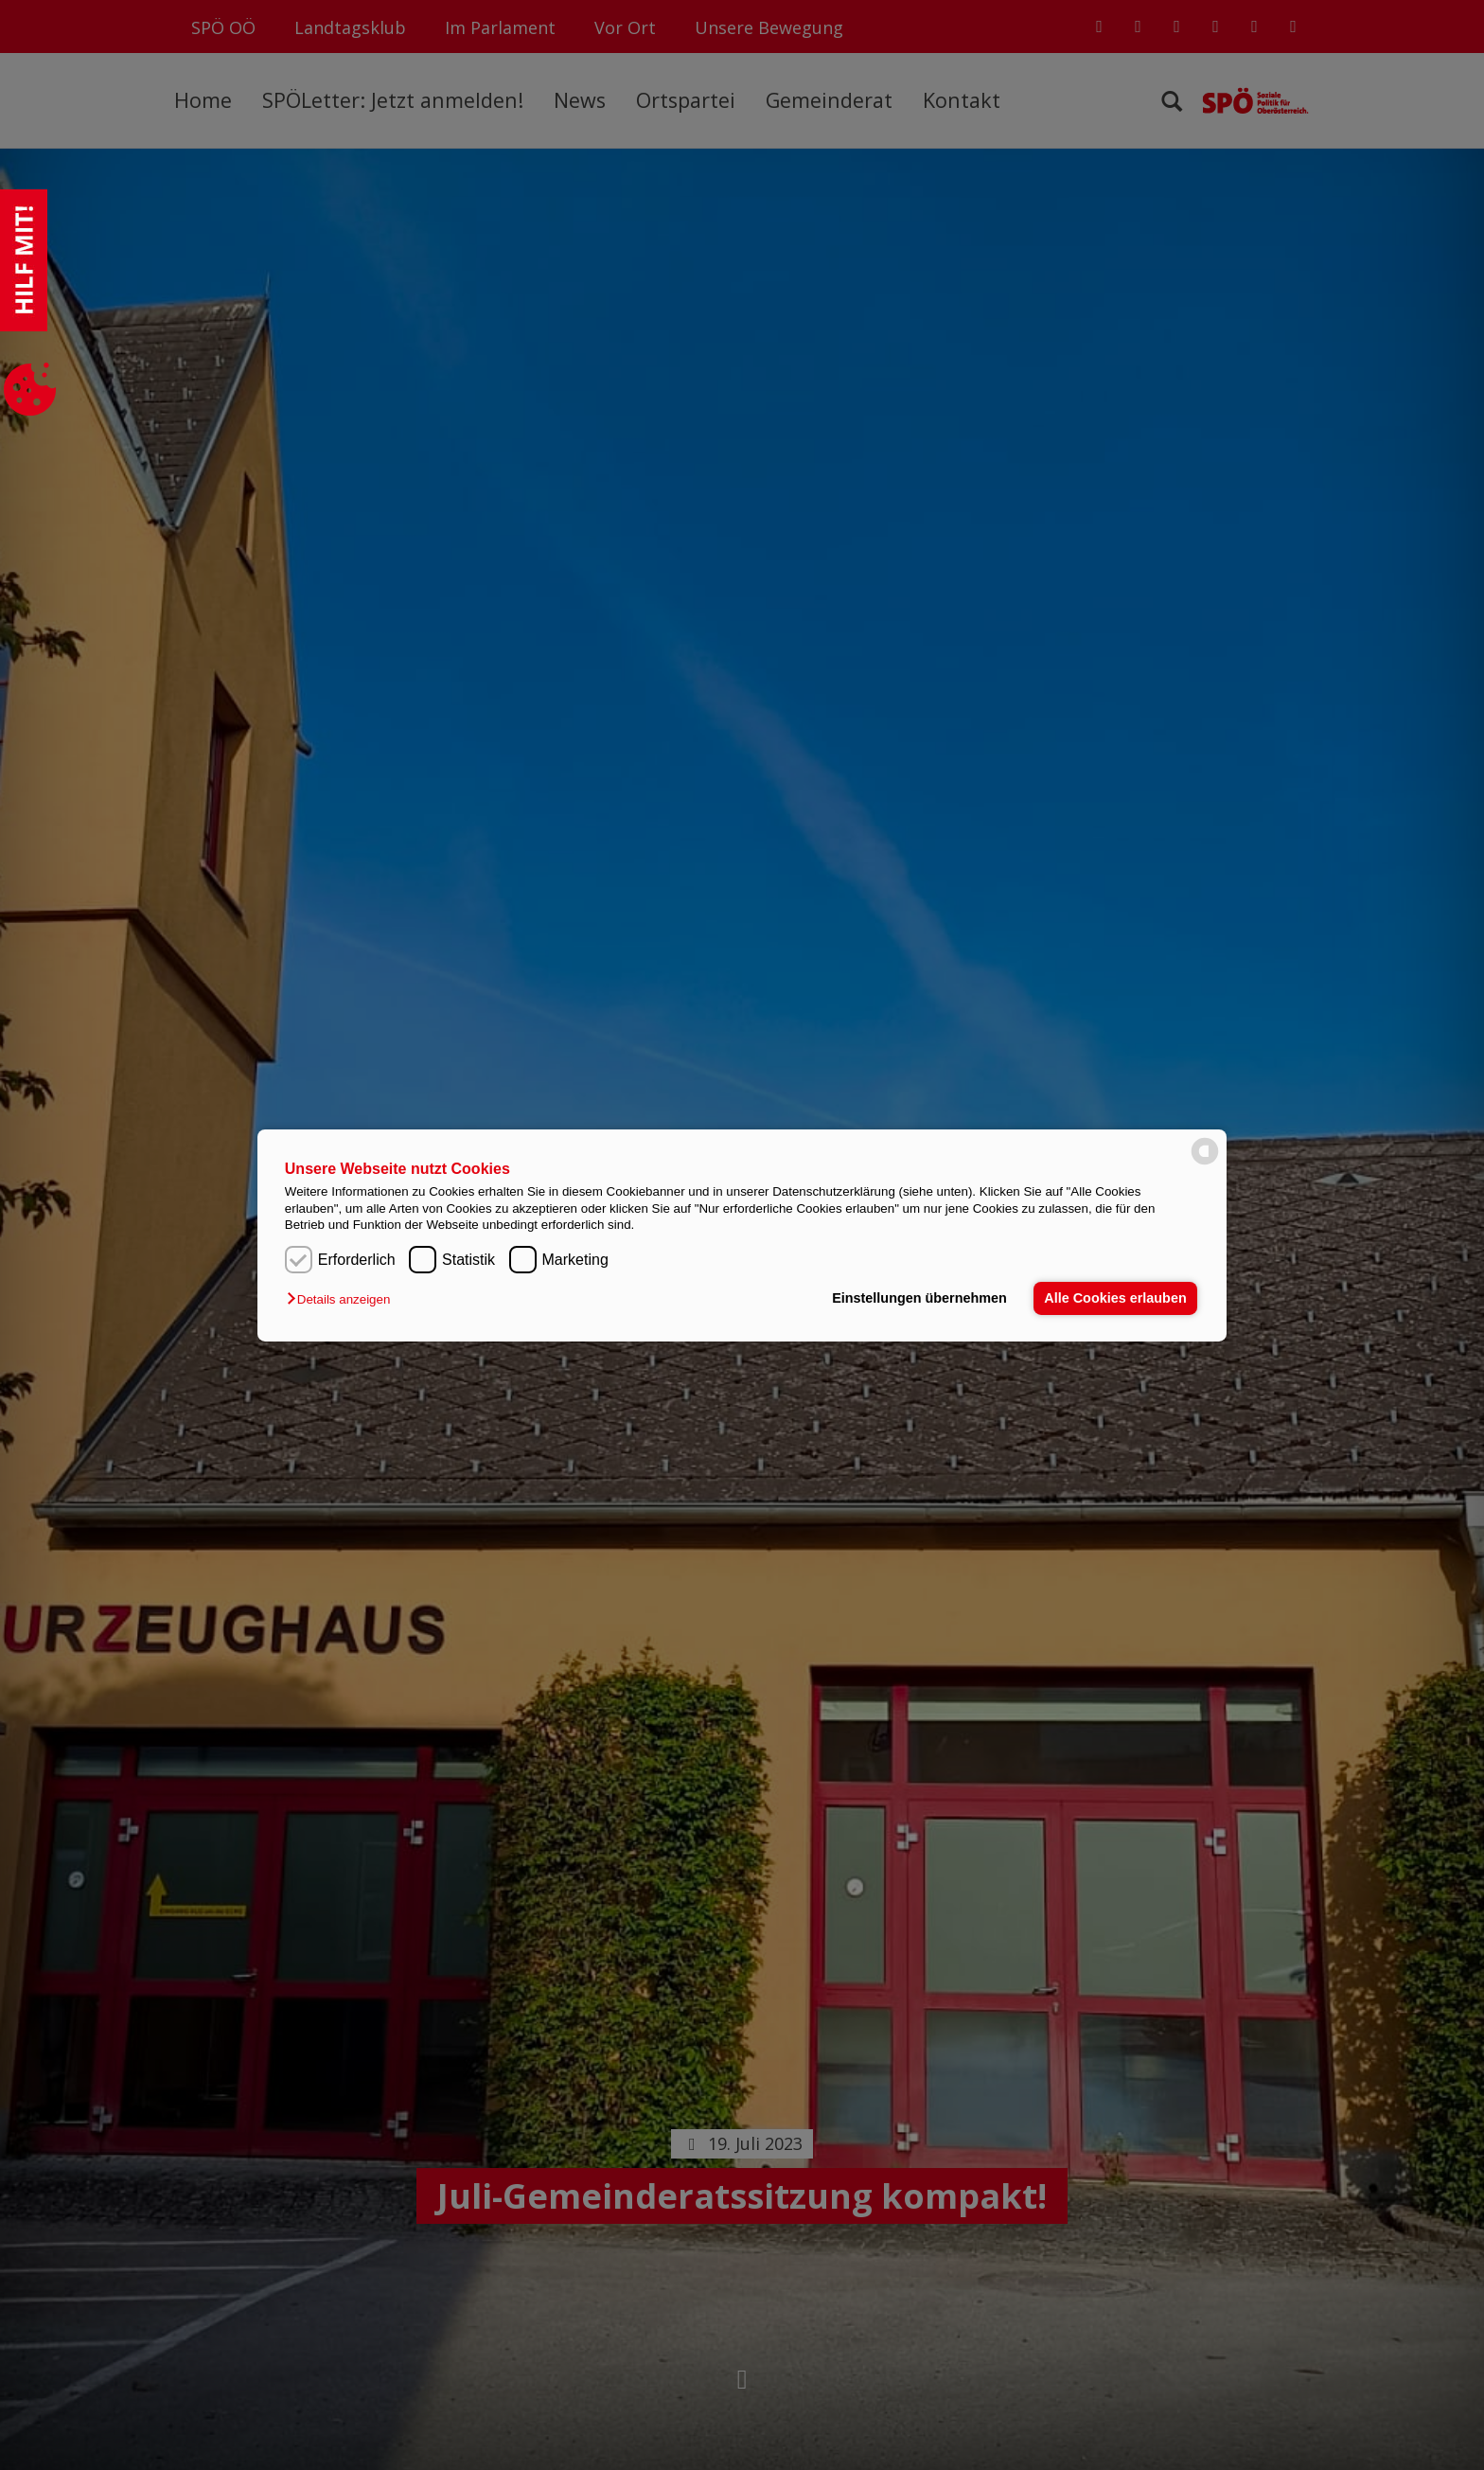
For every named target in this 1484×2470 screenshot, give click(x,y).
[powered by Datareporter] (1205, 1163)
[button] (343, 1299)
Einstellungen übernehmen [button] (919, 1298)
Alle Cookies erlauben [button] (1115, 1298)
